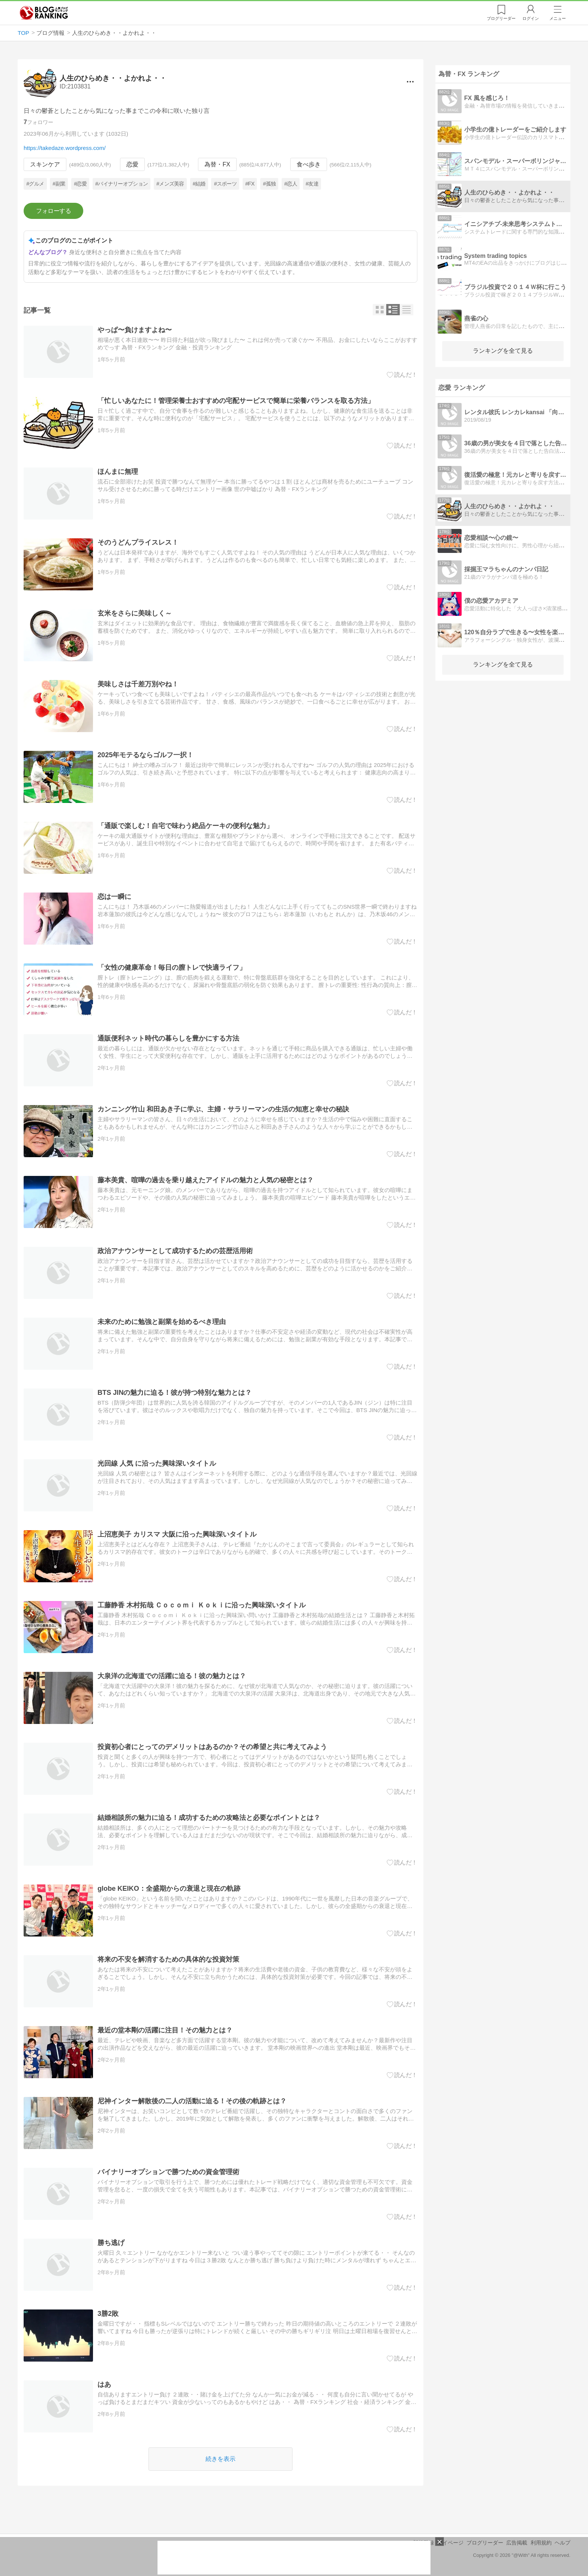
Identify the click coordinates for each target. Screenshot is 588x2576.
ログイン (530, 18)
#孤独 (269, 184)
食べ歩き (309, 164)
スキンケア (45, 164)
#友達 (312, 184)
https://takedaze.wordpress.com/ (65, 148)
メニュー (557, 18)
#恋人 (290, 184)
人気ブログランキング (44, 13)
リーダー (501, 18)
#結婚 (199, 184)
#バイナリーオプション (121, 184)
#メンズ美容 (170, 184)
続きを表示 (221, 2459)
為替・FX (217, 164)
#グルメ (35, 184)
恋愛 (132, 164)
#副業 (58, 184)
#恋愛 (80, 184)
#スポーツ (225, 184)
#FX (249, 184)
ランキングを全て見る (503, 350)
